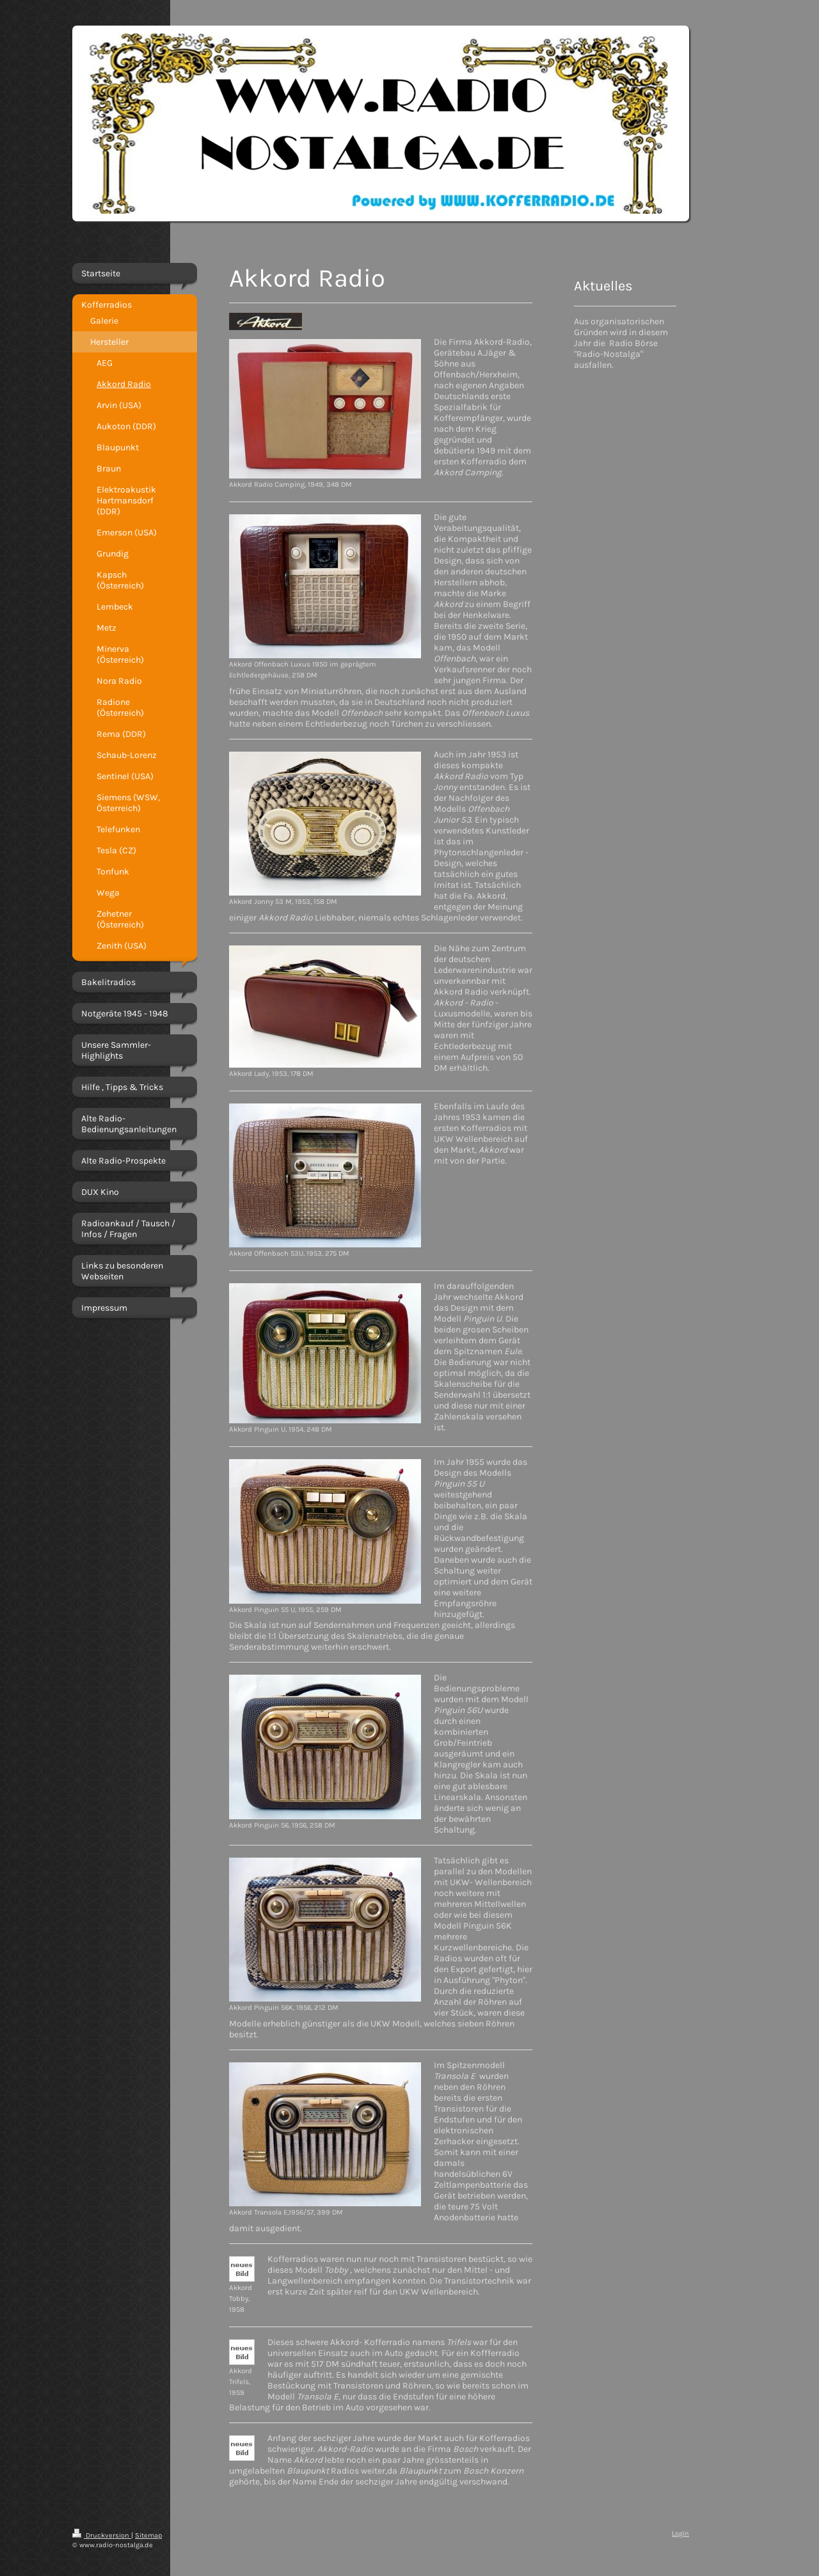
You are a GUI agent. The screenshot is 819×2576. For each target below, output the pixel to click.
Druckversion (101, 2535)
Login (680, 2533)
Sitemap (148, 2535)
